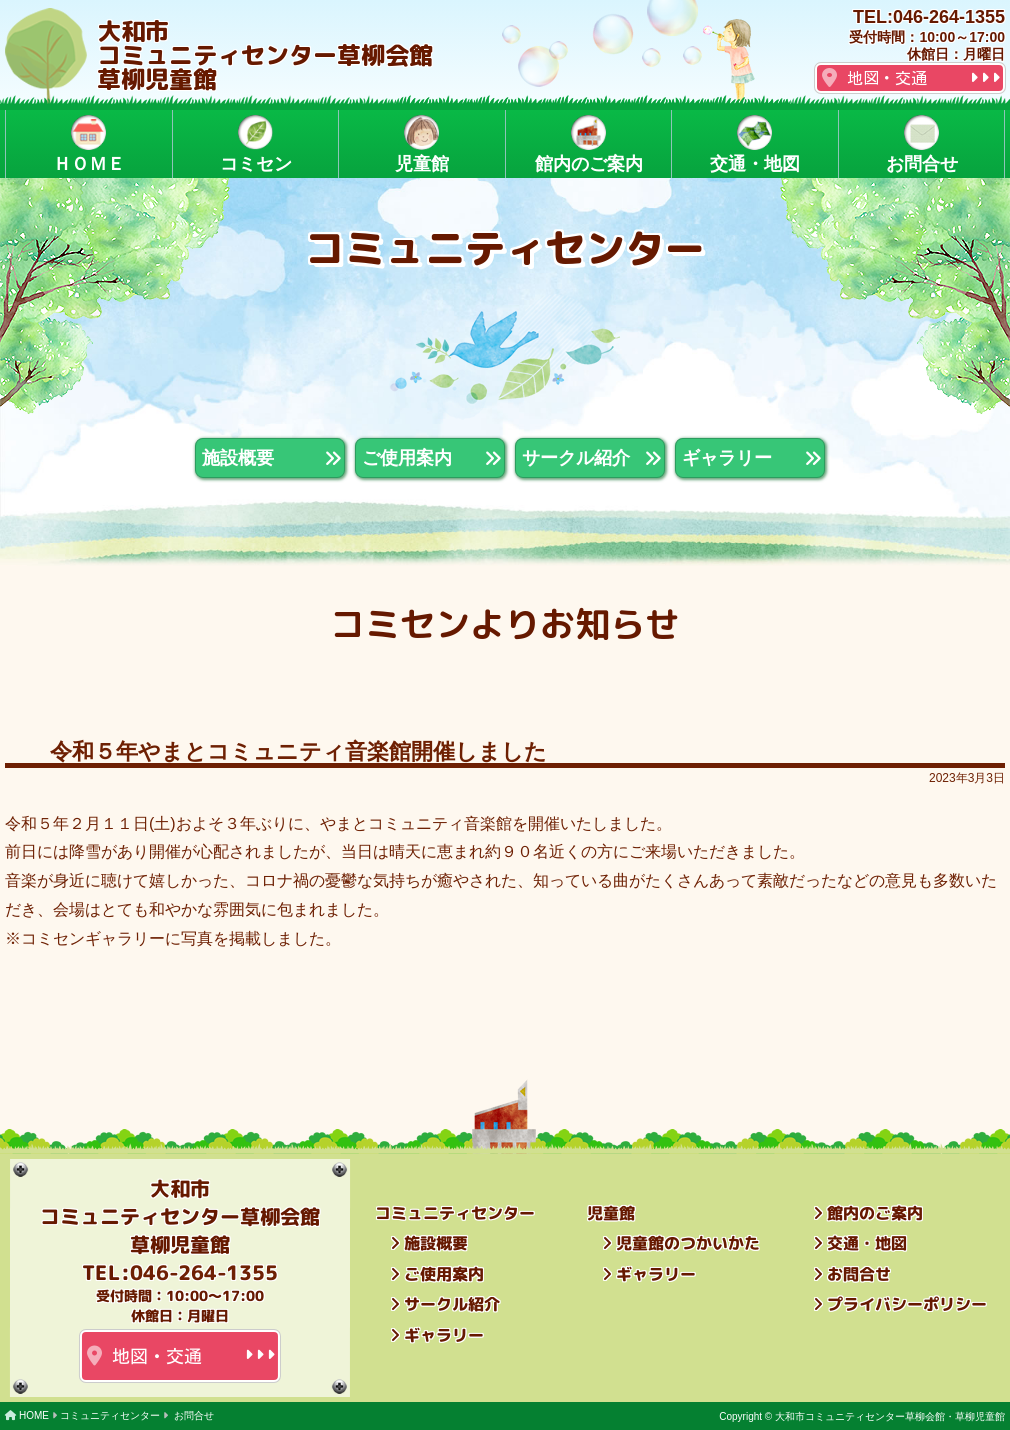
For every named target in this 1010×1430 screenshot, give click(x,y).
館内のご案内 (588, 144)
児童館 (422, 144)
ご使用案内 (444, 1273)
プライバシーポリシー (907, 1304)
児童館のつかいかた (688, 1243)
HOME (34, 1415)
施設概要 (436, 1243)
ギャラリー (444, 1334)
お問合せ (921, 144)
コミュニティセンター (110, 1415)
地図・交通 (887, 78)
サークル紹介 (452, 1304)
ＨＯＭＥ (89, 144)
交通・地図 (755, 144)
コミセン (255, 144)
